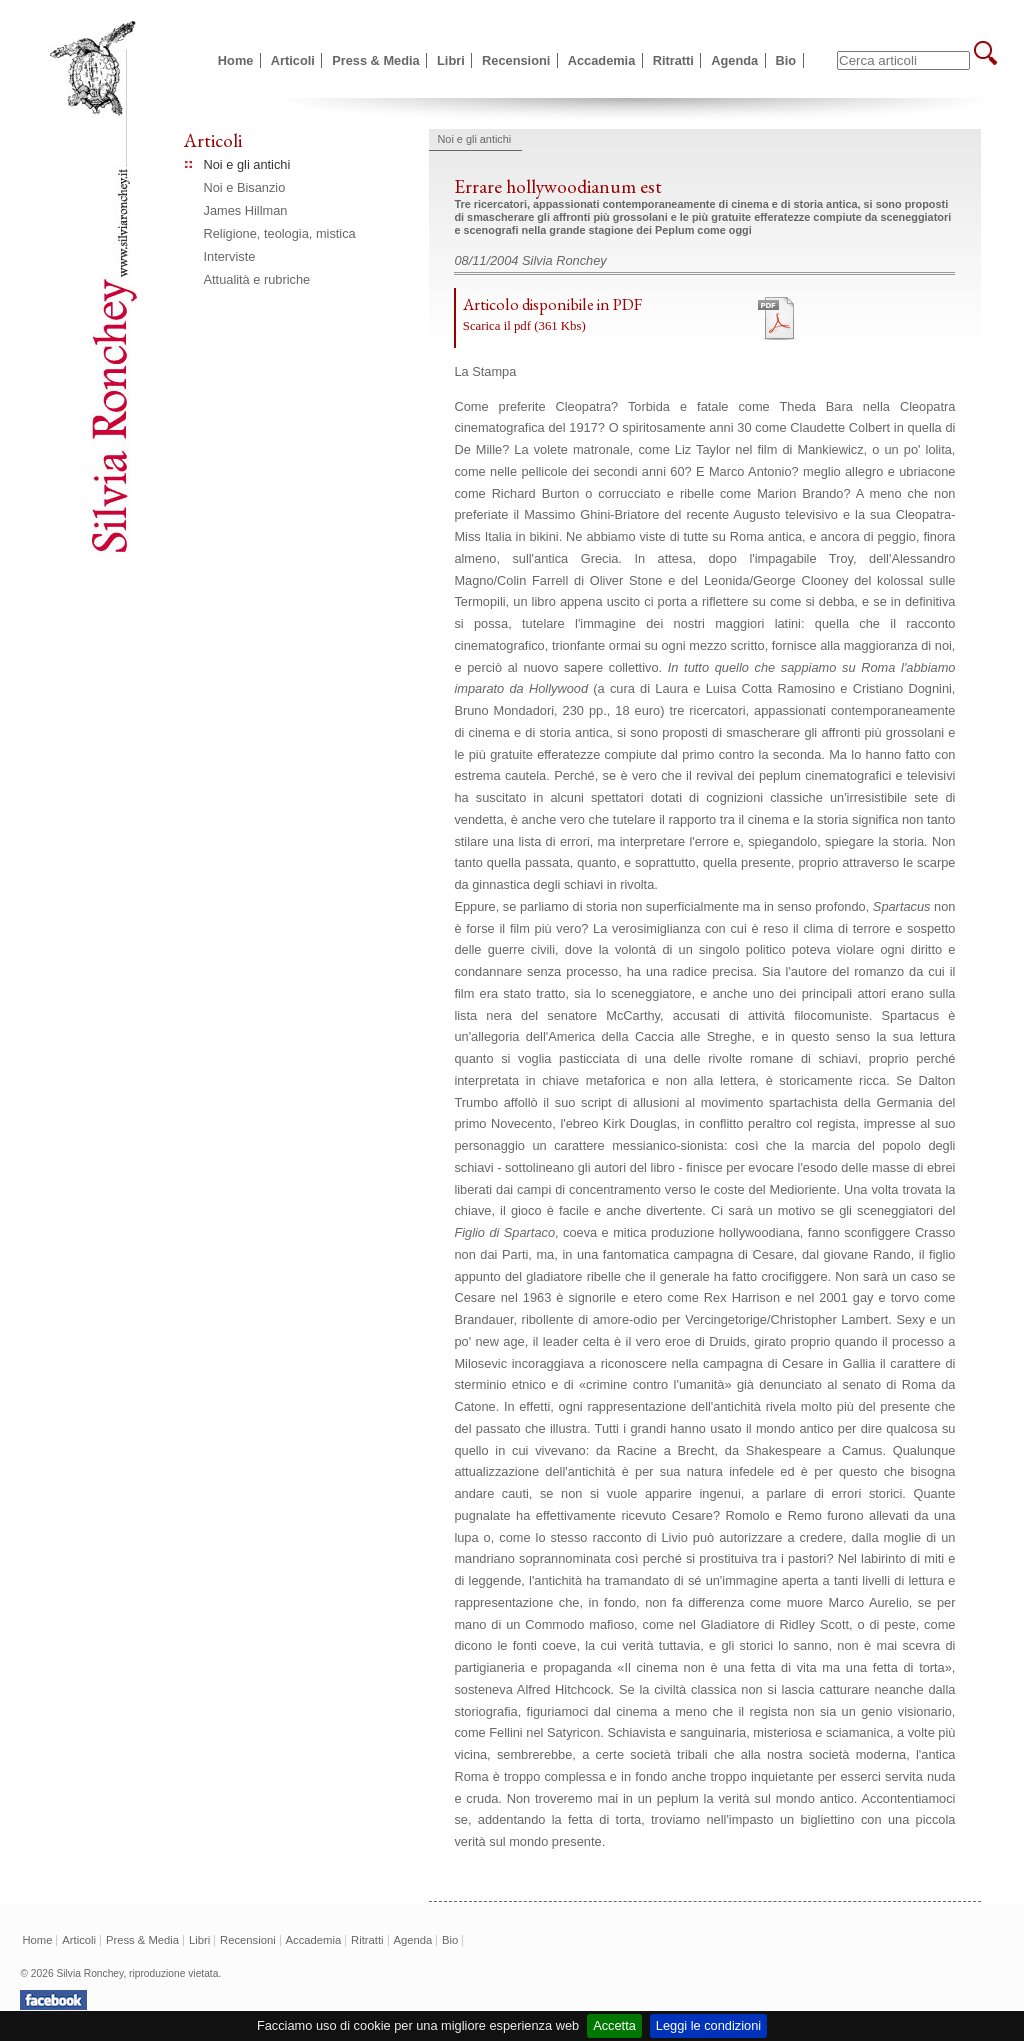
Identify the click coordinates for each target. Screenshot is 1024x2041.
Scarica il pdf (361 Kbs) (524, 326)
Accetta (614, 2025)
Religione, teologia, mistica (280, 233)
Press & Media (376, 60)
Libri (451, 60)
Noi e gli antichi (247, 164)
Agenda (734, 60)
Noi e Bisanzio (245, 187)
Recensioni (516, 60)
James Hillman (246, 210)
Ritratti (673, 60)
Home (236, 60)
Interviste (230, 256)
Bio (786, 60)
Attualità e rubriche (257, 279)
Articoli (293, 60)
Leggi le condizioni (708, 2025)
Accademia (602, 60)
